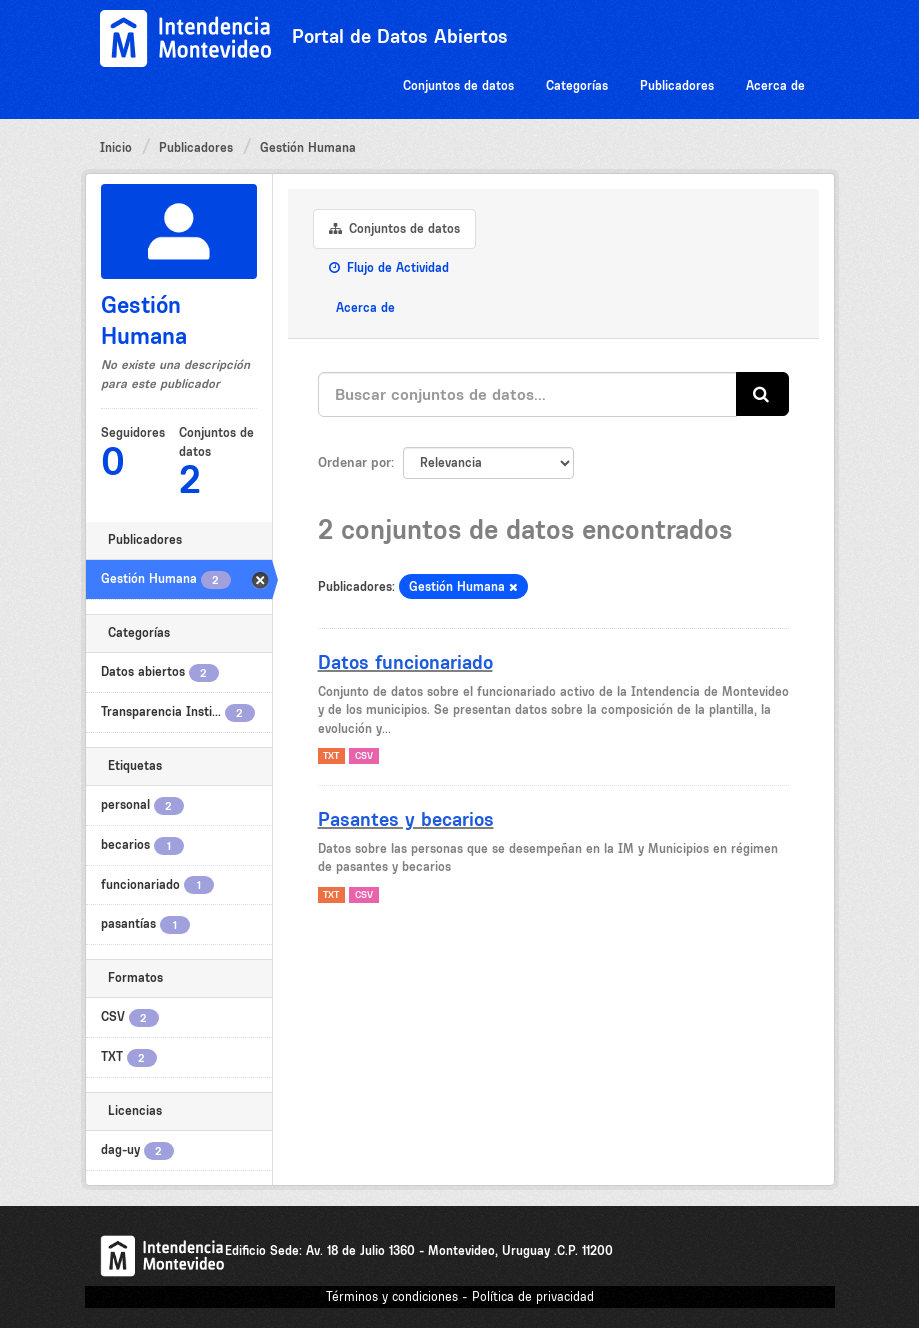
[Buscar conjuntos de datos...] (527, 394)
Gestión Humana (308, 147)
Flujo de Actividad (389, 267)
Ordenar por (354, 462)
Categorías (577, 85)
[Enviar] (762, 394)
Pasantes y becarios (406, 819)
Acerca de (775, 85)
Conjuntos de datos (458, 85)
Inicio (116, 147)
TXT (331, 755)
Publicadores (677, 85)
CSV (364, 755)
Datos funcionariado (405, 662)
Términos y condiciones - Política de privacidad (460, 1296)
